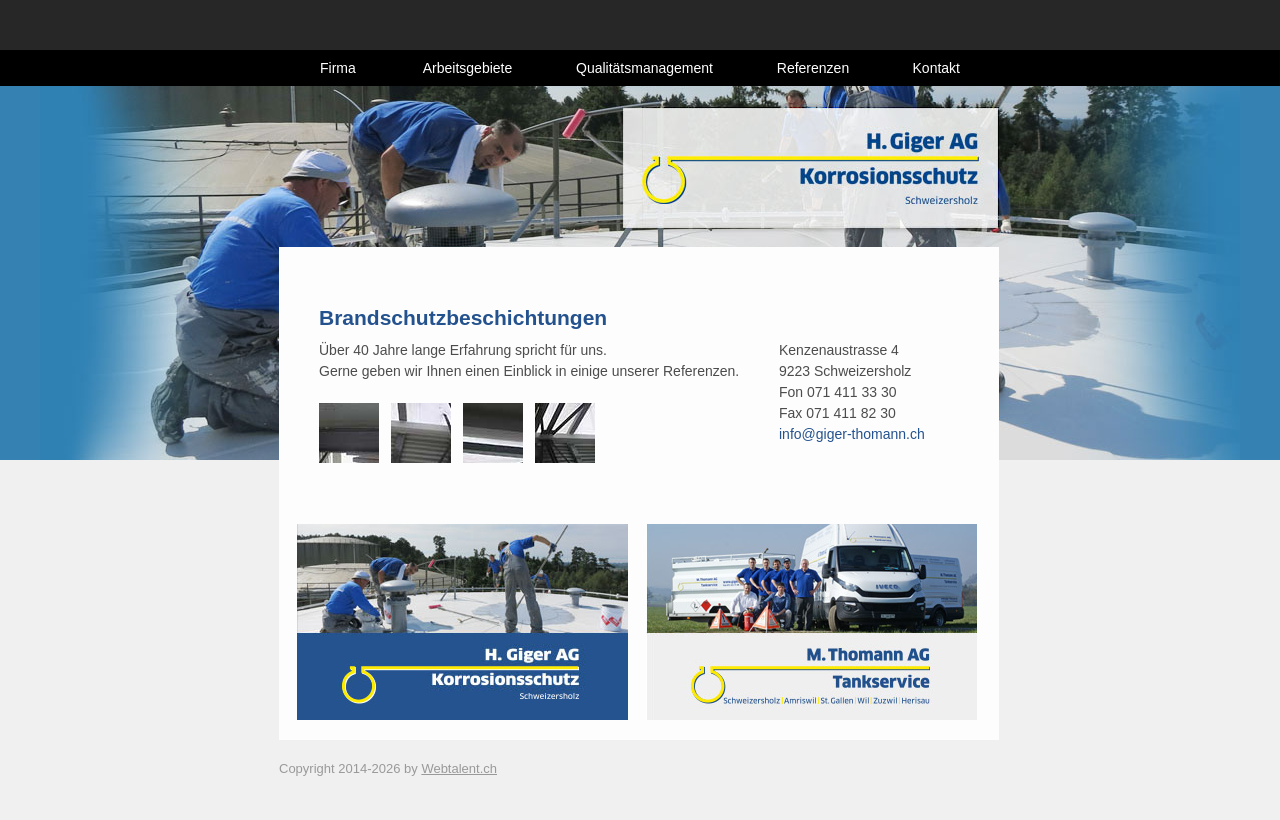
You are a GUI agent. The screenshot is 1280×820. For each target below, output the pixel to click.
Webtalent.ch (459, 768)
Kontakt (936, 68)
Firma (338, 68)
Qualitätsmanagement (644, 68)
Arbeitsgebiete (468, 68)
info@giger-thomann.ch (852, 434)
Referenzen (813, 68)
